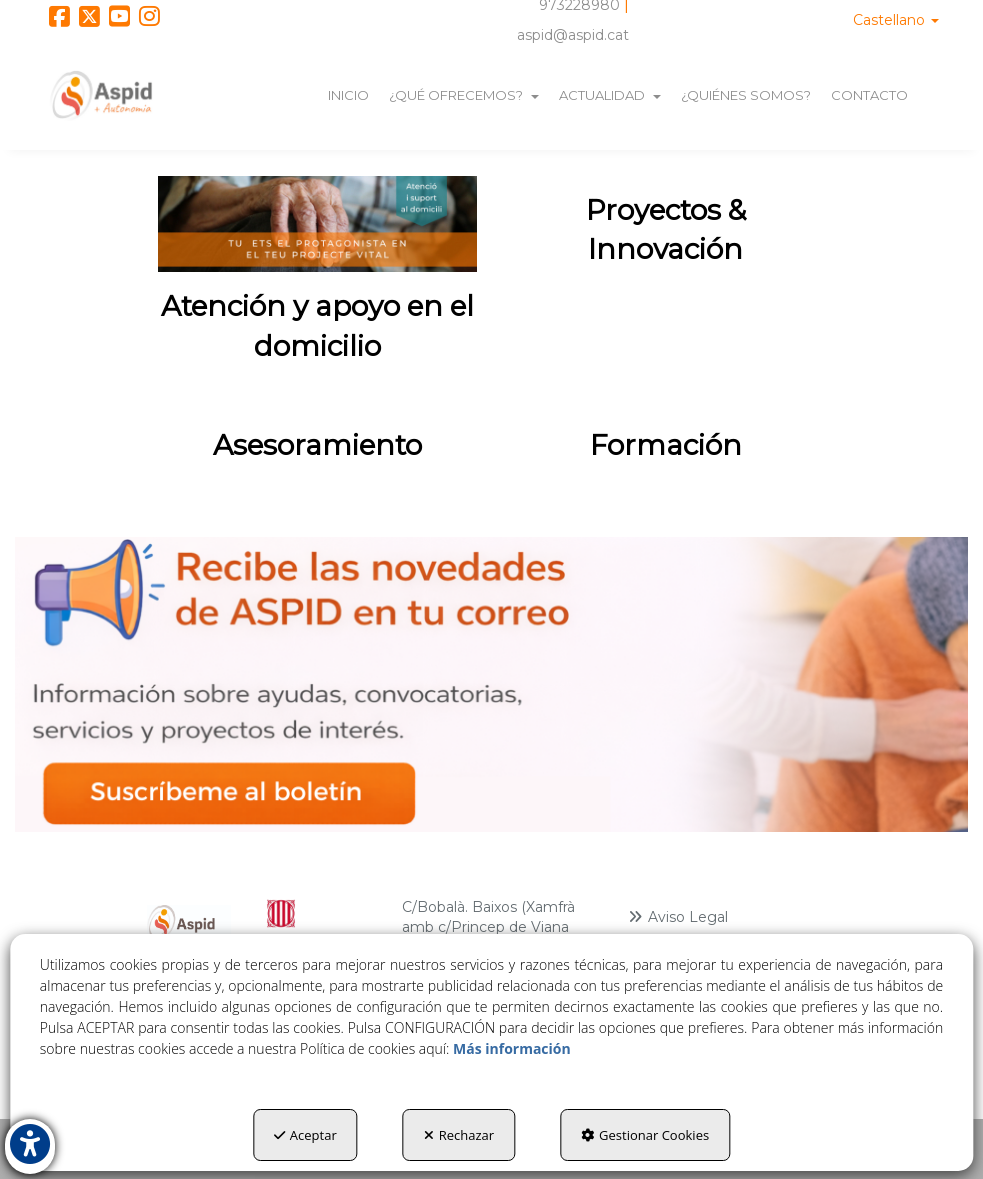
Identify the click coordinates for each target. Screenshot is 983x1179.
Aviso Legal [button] (678, 917)
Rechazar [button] (459, 1135)
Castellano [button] (896, 20)
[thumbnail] (317, 278)
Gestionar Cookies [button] (645, 1135)
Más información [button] (512, 1048)
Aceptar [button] (305, 1135)
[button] (59, 20)
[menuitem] (896, 20)
